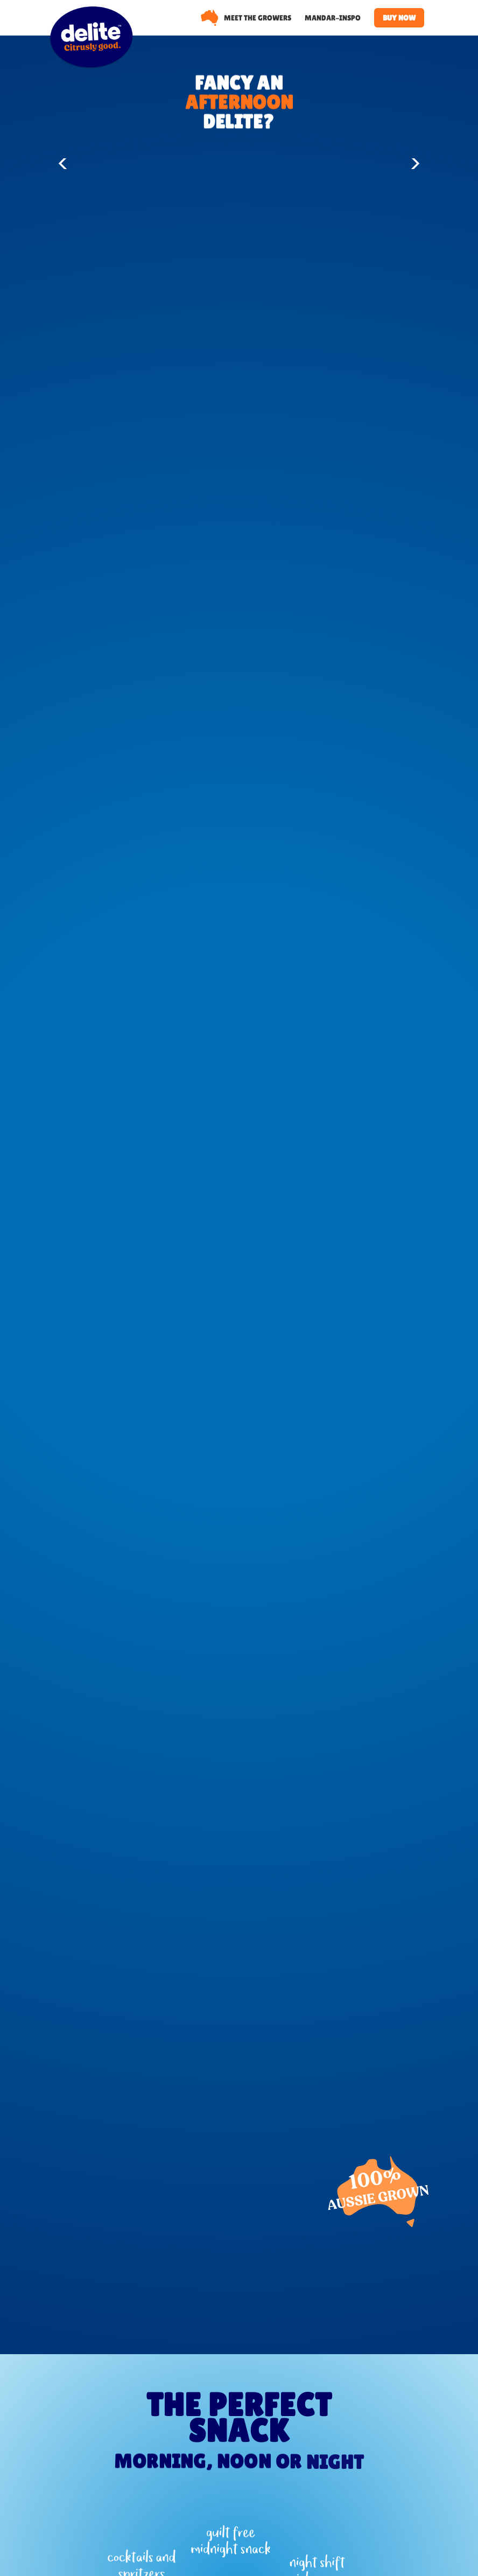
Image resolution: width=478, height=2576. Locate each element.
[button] (64, 163)
